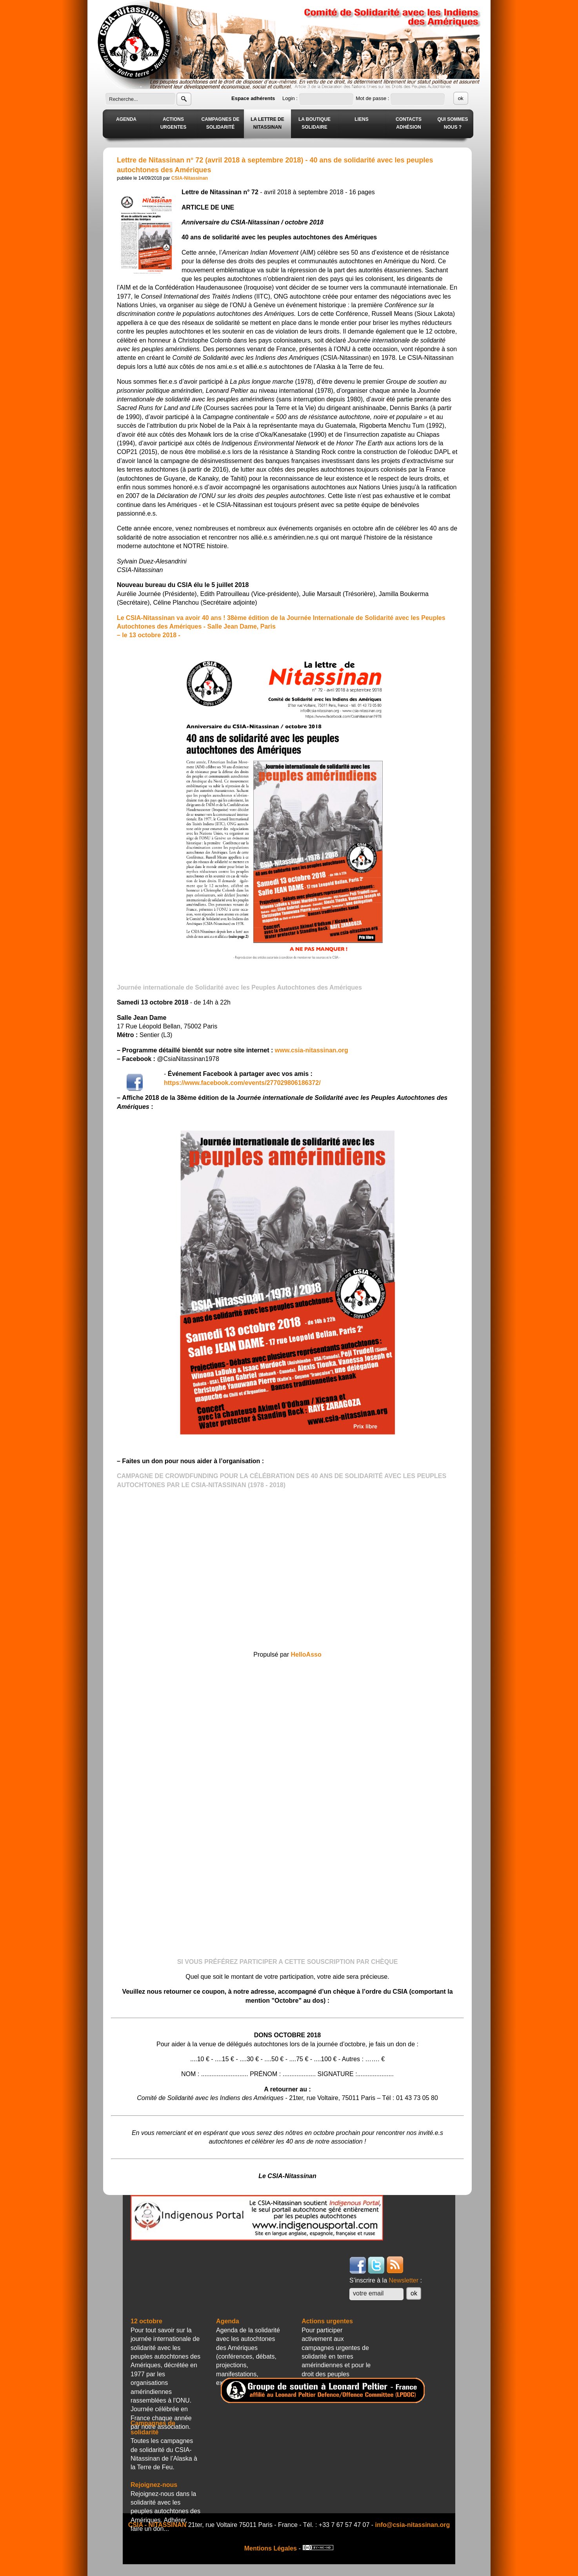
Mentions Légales (270, 2548)
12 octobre (146, 2321)
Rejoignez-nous (154, 2484)
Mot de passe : (373, 98)
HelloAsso (306, 1654)
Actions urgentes (327, 2321)
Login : (290, 98)
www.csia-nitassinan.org (311, 1050)
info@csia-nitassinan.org (412, 2524)
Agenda (227, 2321)
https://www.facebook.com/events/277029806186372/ (242, 1082)
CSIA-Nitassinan (189, 178)
